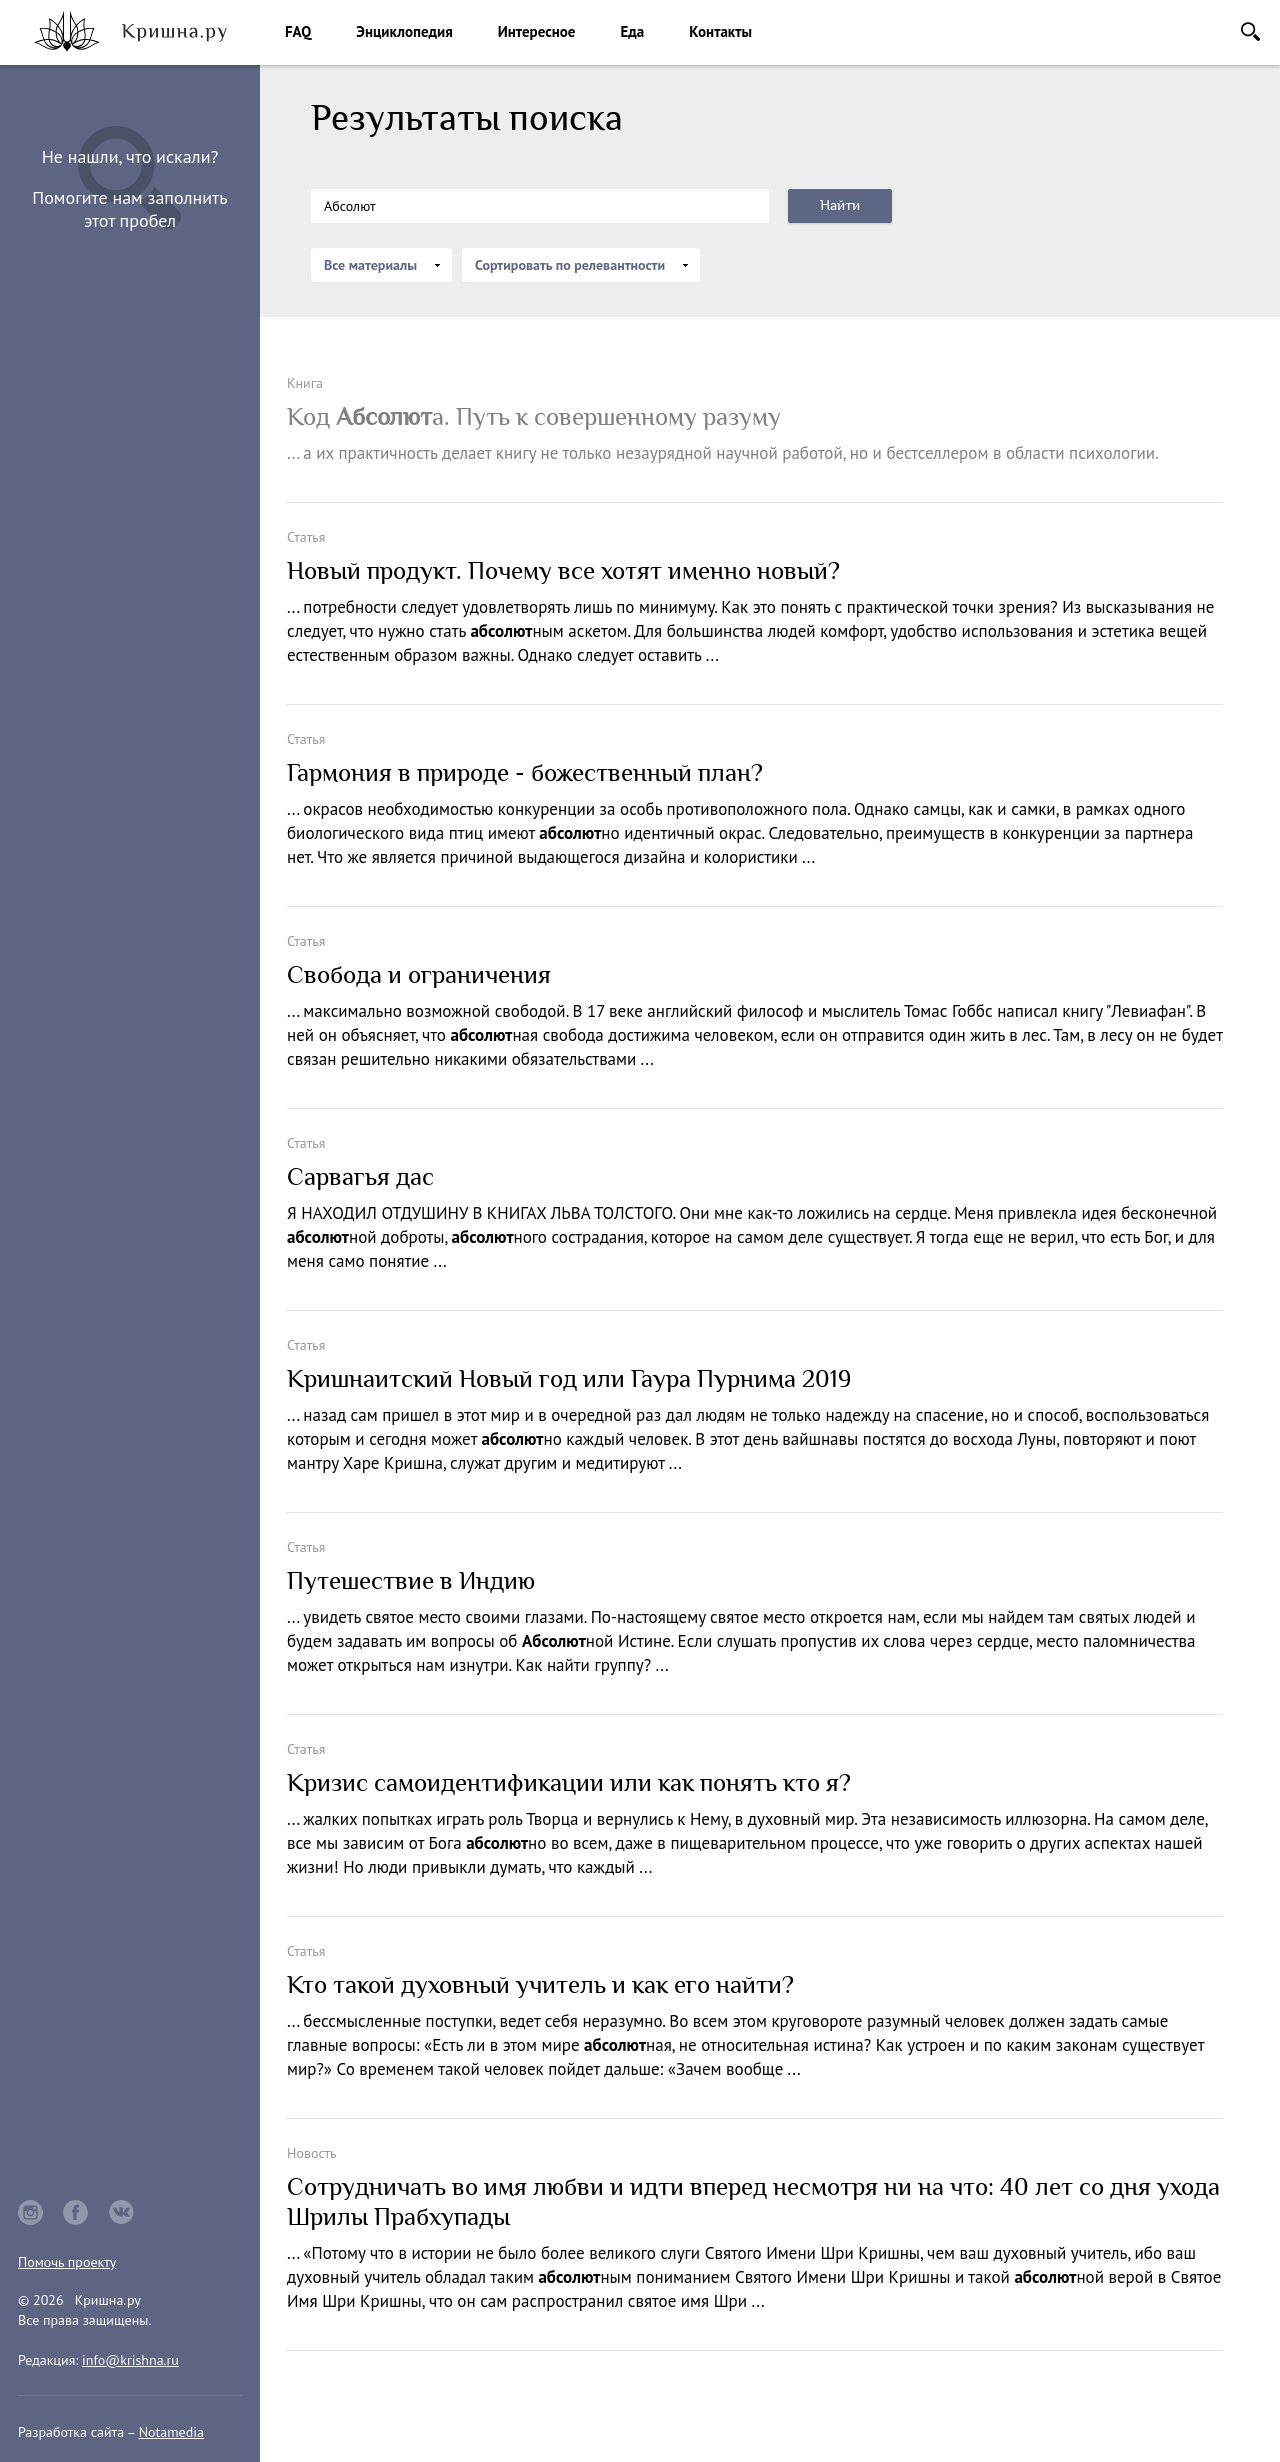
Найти (840, 205)
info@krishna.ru (130, 2360)
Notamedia (171, 2432)
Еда (632, 31)
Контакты (720, 31)
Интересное (537, 31)
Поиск (1250, 31)
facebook (76, 2212)
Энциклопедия (404, 31)
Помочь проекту (67, 2262)
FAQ (298, 31)
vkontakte (122, 2212)
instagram (30, 2212)
